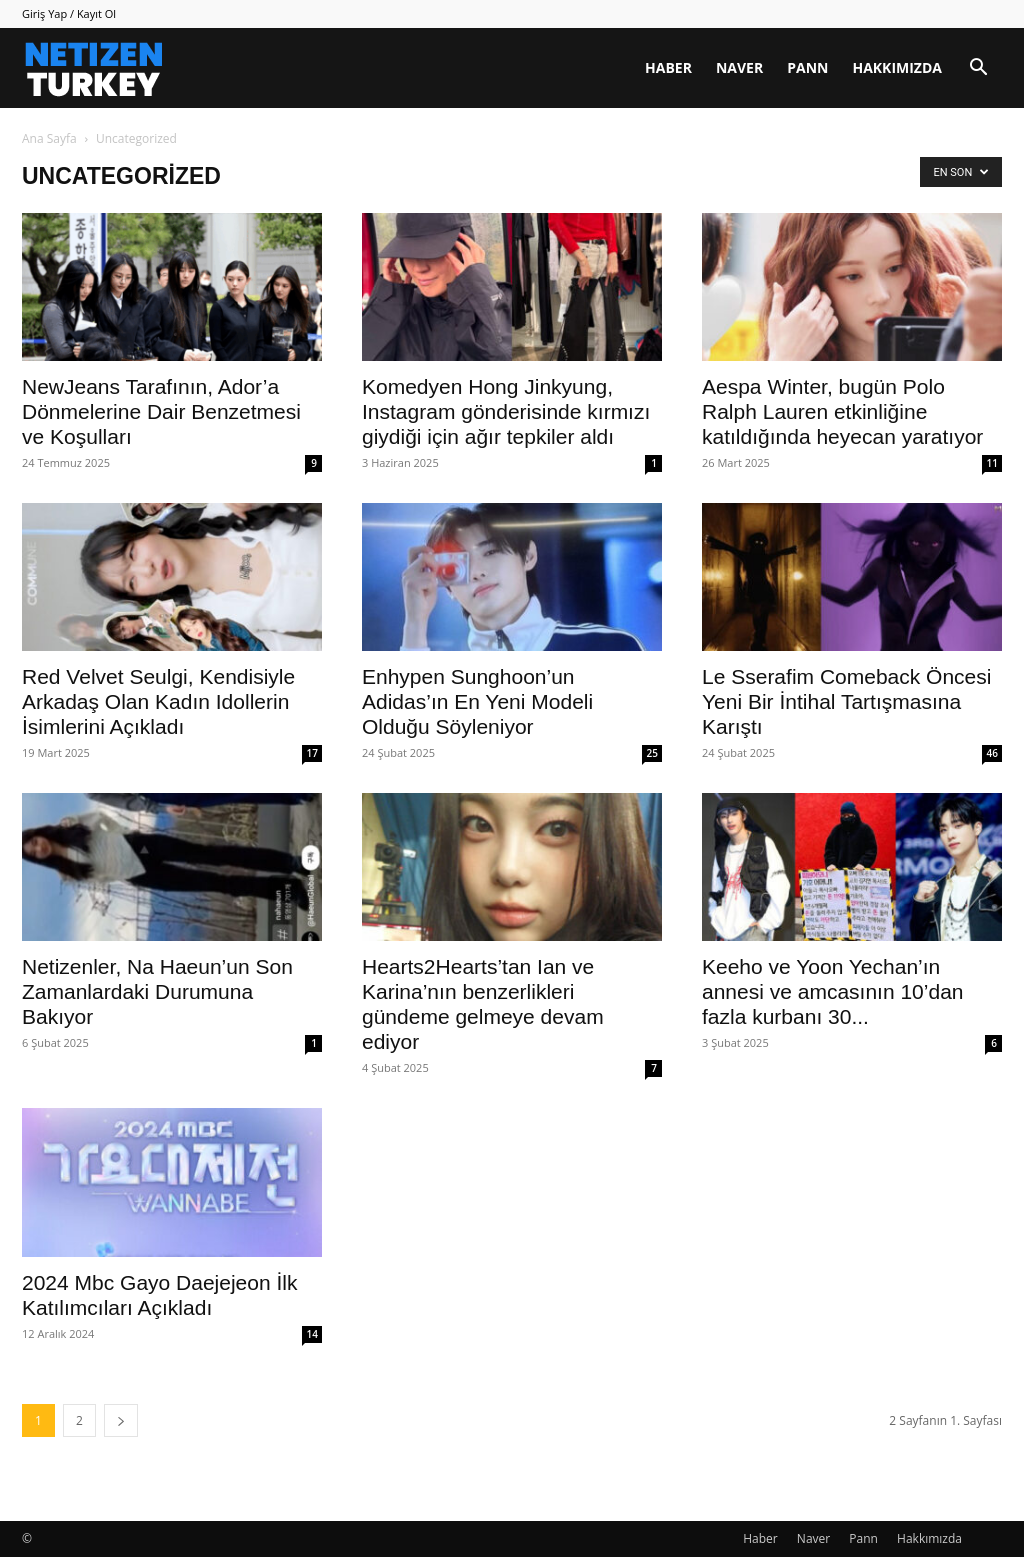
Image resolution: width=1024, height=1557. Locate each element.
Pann (807, 67)
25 (652, 753)
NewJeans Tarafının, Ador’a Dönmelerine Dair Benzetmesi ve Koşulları (161, 411)
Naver (739, 67)
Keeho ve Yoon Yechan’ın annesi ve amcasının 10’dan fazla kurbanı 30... (833, 991)
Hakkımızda (897, 67)
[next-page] (121, 1420)
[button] (978, 69)
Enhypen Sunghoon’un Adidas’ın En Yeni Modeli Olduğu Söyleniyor (477, 701)
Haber (668, 67)
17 (312, 753)
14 (312, 1334)
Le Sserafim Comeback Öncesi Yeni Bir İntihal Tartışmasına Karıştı (846, 701)
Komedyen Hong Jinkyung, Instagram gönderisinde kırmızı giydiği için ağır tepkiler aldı (506, 411)
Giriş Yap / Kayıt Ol (69, 13)
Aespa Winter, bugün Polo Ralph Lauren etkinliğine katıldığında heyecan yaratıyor (842, 411)
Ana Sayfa (49, 138)
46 (992, 753)
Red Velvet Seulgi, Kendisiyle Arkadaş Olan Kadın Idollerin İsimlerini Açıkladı (158, 701)
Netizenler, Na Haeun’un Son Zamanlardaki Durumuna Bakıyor (157, 991)
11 (992, 463)
